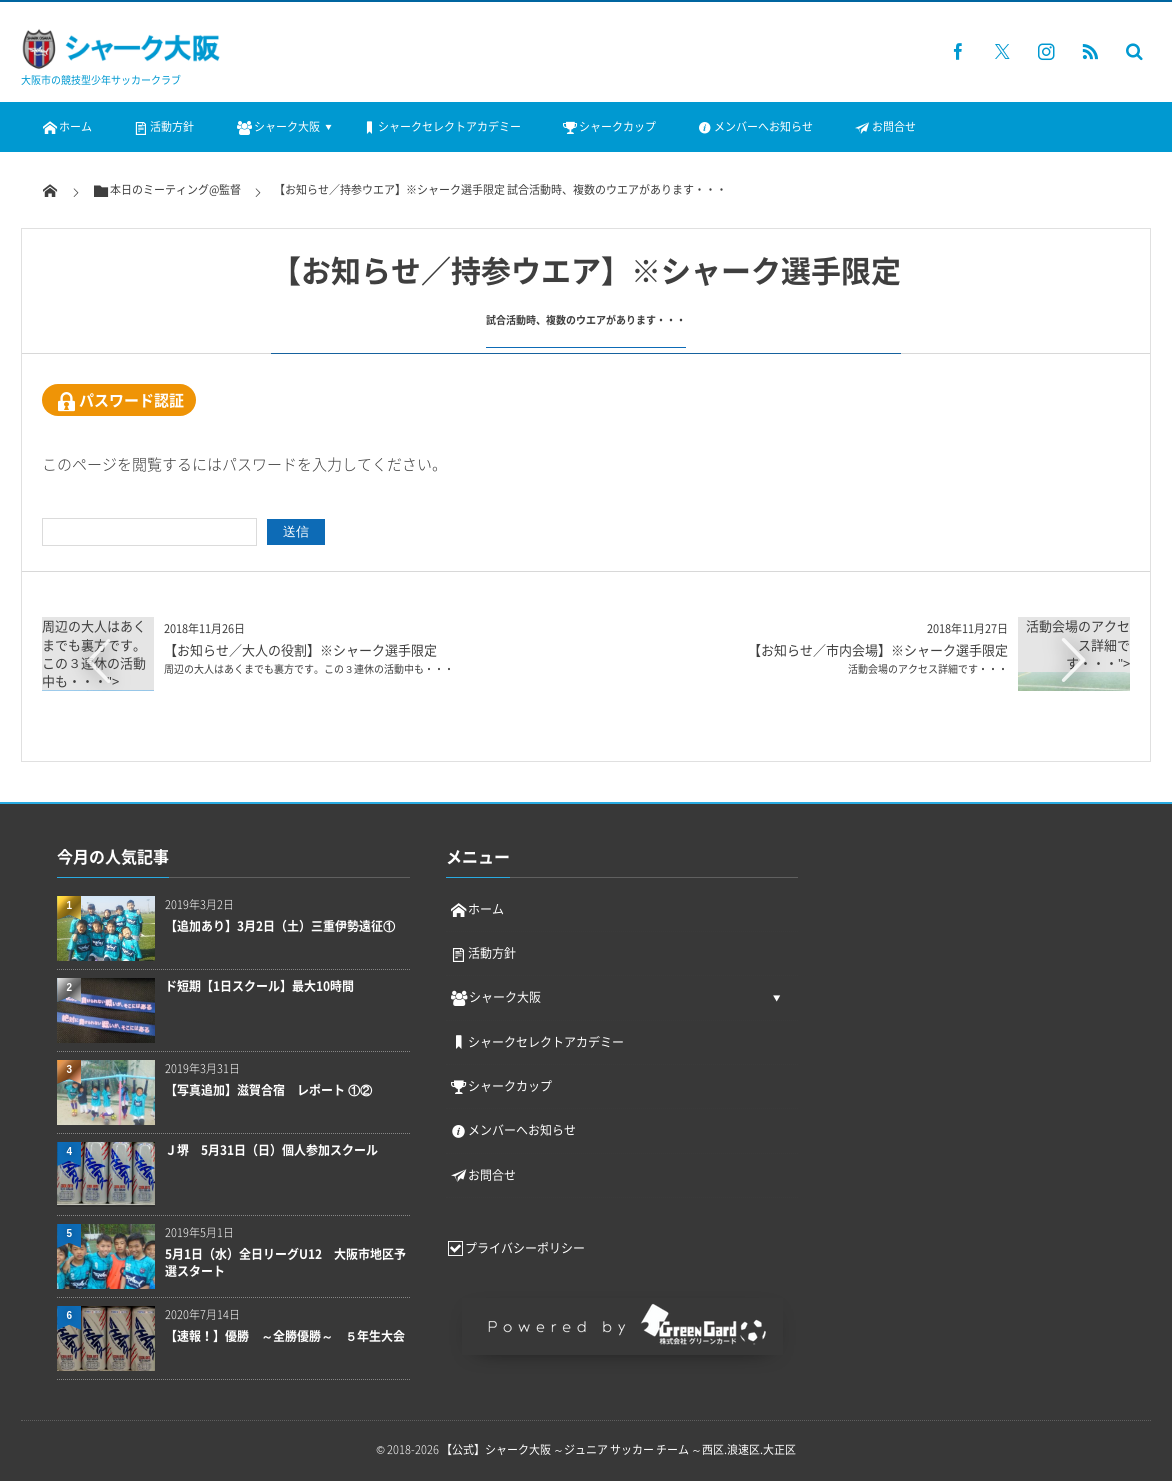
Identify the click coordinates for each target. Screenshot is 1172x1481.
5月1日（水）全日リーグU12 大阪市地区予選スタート (285, 1263)
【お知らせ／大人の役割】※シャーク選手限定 (309, 658)
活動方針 (163, 126)
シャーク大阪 (276, 126)
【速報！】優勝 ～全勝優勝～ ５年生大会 (287, 1336)
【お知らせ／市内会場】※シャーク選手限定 (878, 658)
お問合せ (884, 126)
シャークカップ (608, 126)
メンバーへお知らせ (754, 126)
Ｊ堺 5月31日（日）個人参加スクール (271, 1150)
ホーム (66, 126)
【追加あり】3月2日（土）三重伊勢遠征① (280, 926)
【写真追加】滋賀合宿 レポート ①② (268, 1090)
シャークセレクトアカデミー (440, 126)
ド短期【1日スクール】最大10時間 (259, 986)
